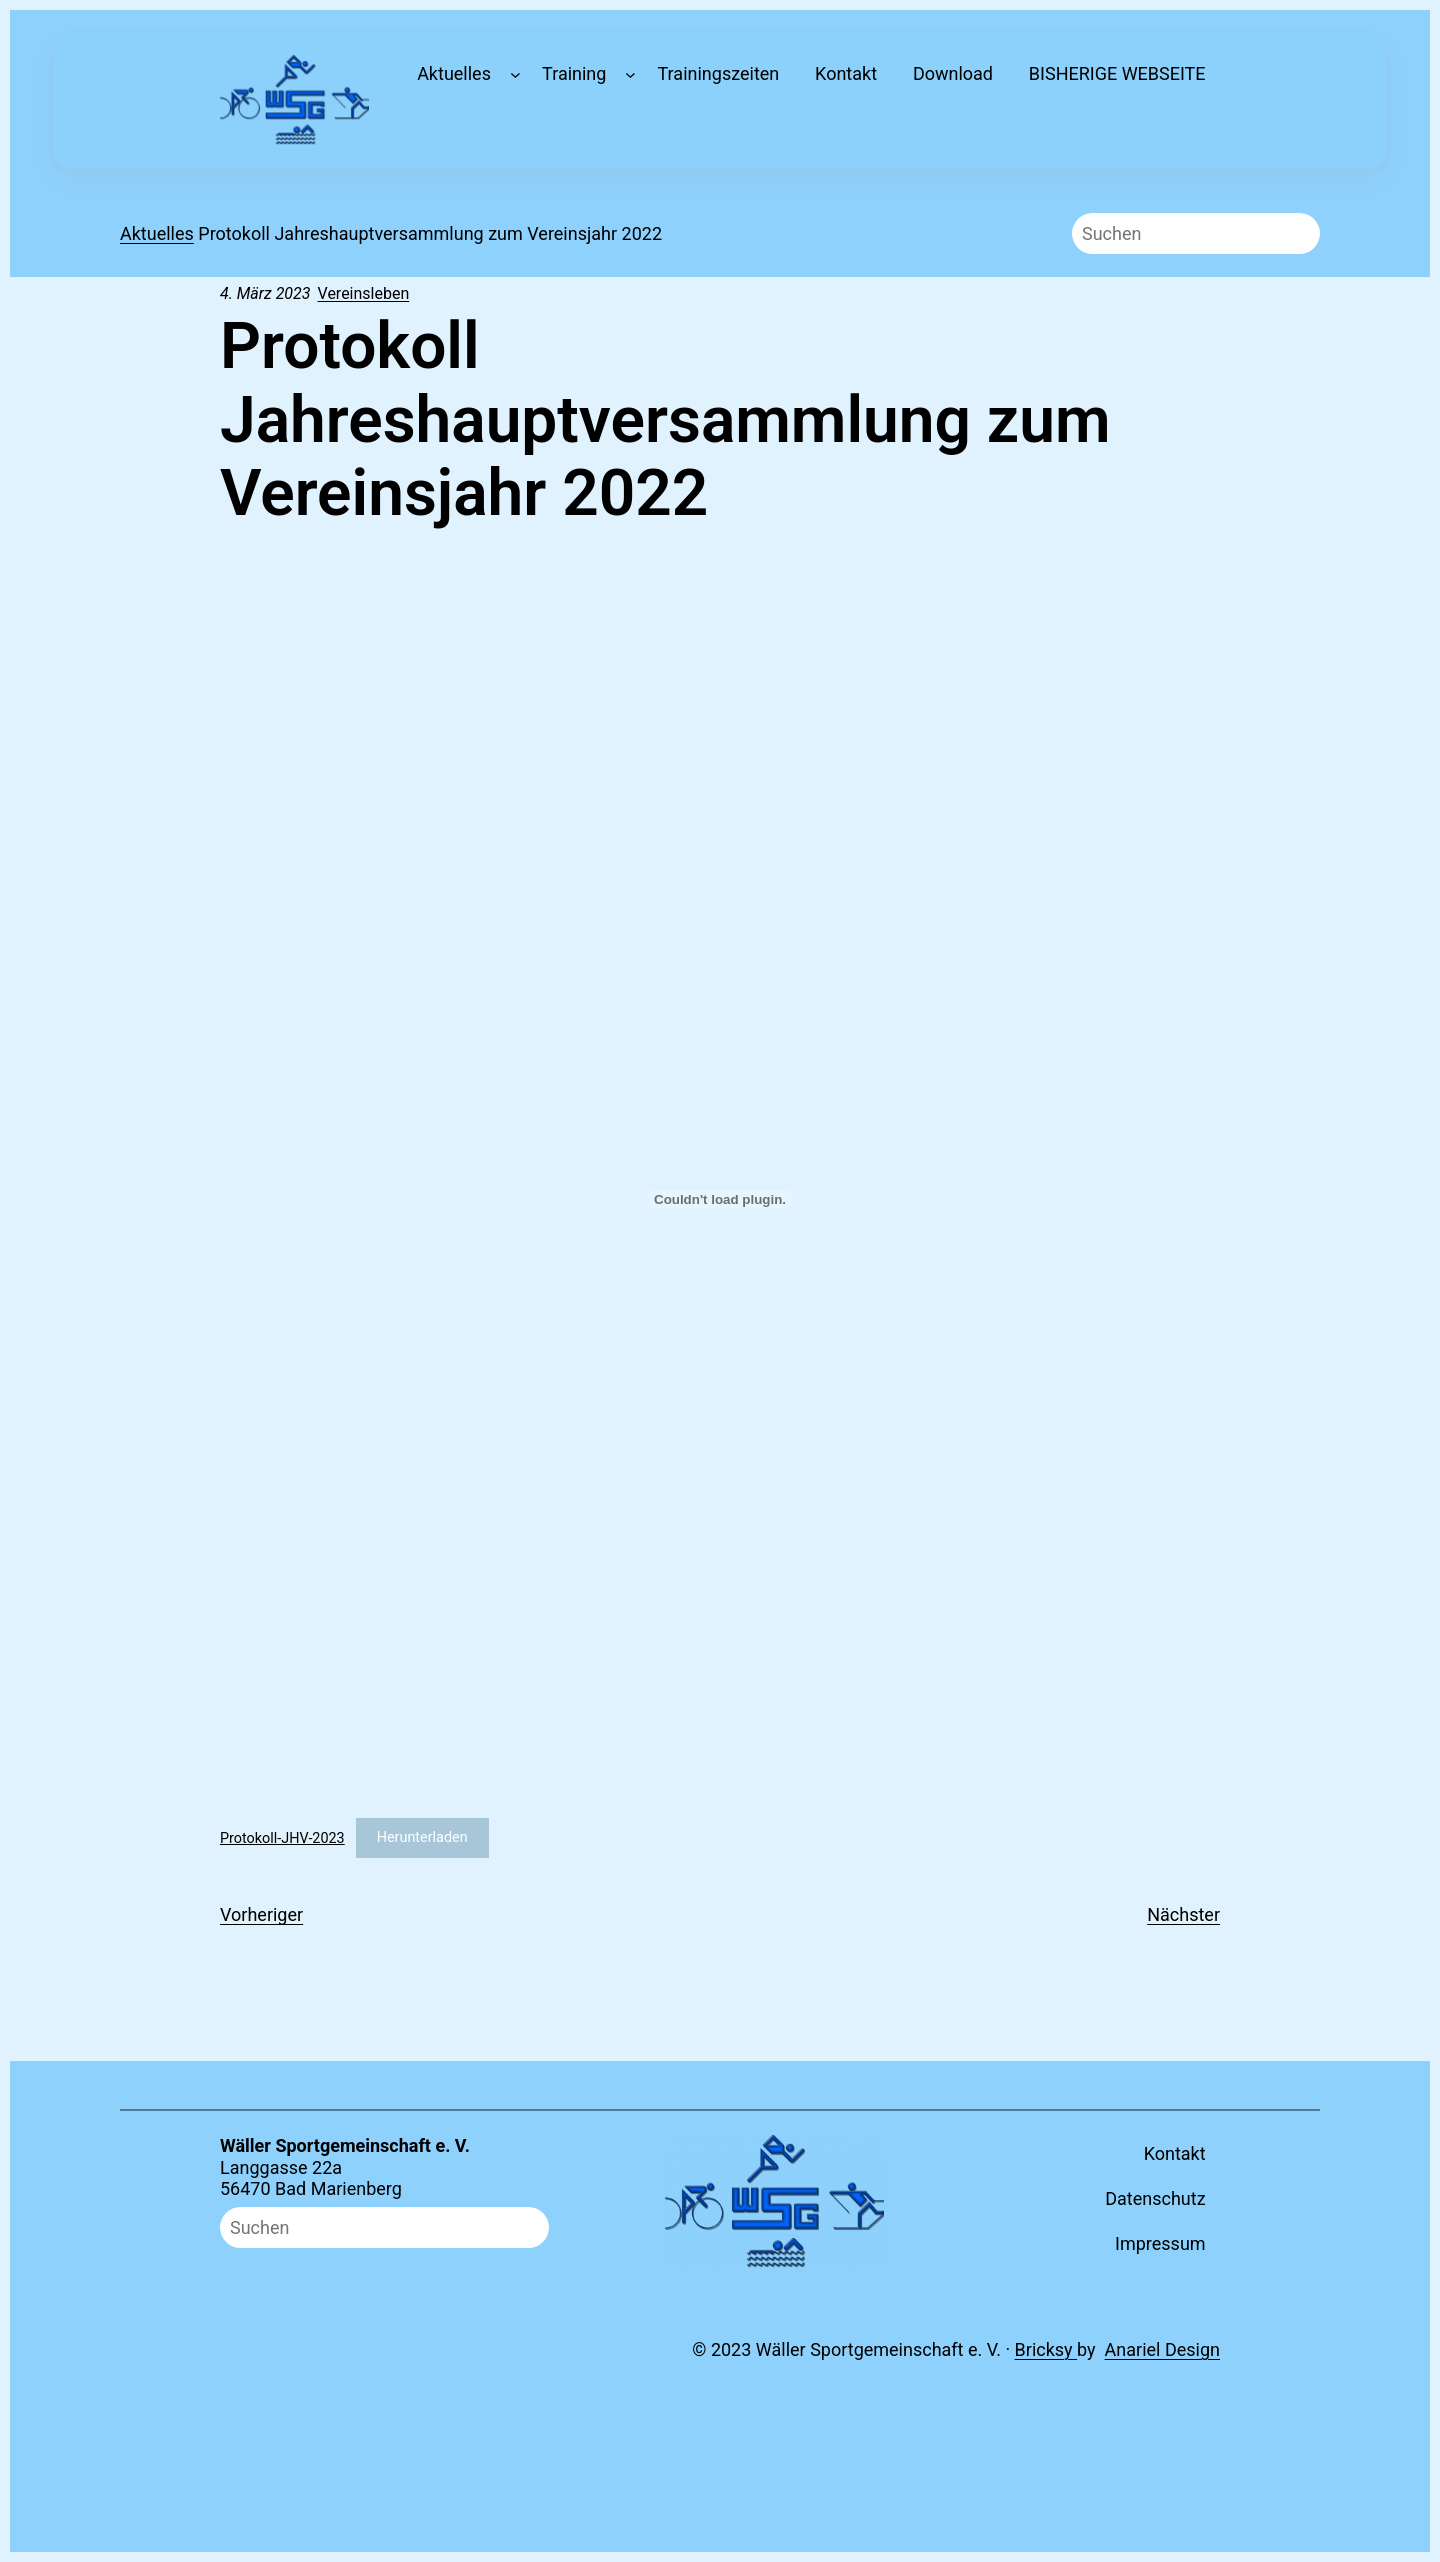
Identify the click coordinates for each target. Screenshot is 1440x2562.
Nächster (1183, 1914)
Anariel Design (1162, 2349)
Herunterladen (422, 1837)
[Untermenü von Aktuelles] (515, 74)
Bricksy (1046, 2349)
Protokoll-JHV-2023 (282, 1837)
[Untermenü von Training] (630, 74)
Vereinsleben (364, 293)
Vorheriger (261, 1914)
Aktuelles (157, 233)
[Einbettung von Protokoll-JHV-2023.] (720, 1199)
